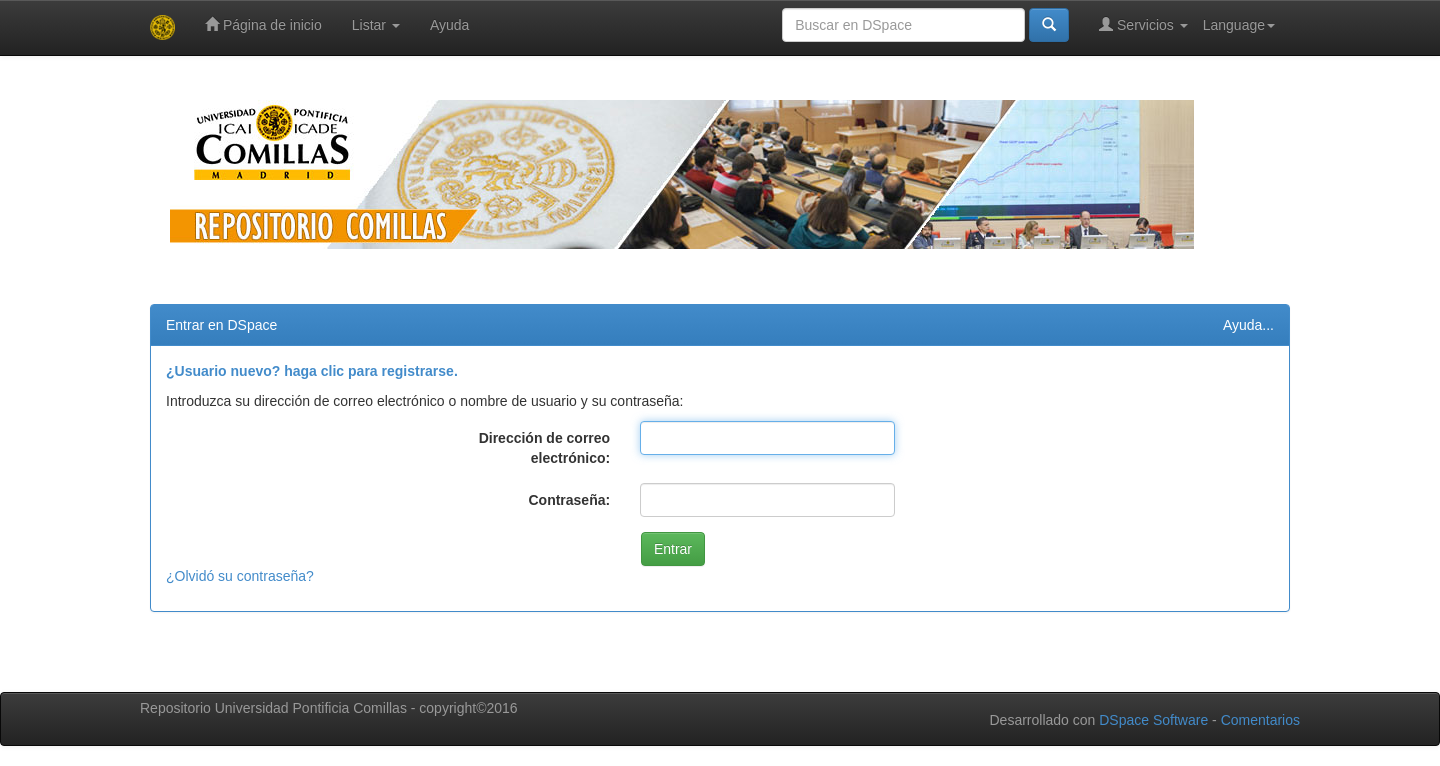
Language (1239, 25)
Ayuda (449, 25)
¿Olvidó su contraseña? (240, 576)
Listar (376, 25)
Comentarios (1260, 720)
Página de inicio (263, 24)
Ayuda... (1248, 325)
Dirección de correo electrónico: (545, 448)
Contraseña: (569, 500)
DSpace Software (1153, 720)
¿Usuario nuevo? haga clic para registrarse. (312, 371)
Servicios (1143, 24)
